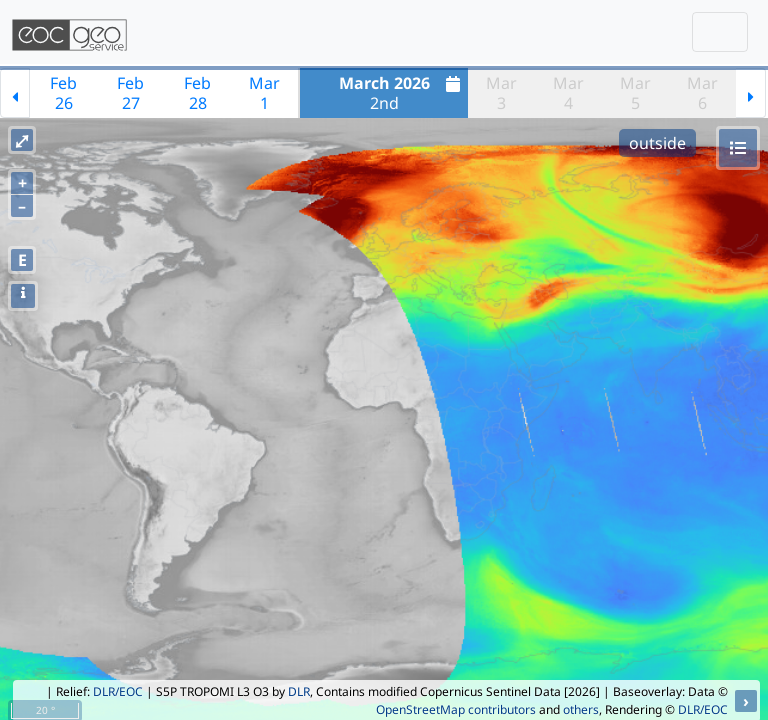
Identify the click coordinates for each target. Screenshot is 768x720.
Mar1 (264, 93)
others (581, 709)
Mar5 (635, 93)
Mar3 (501, 93)
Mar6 (702, 93)
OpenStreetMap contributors (456, 709)
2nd (402, 93)
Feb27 (130, 93)
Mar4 (568, 93)
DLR (299, 691)
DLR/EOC (118, 691)
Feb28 (197, 93)
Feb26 (63, 93)
